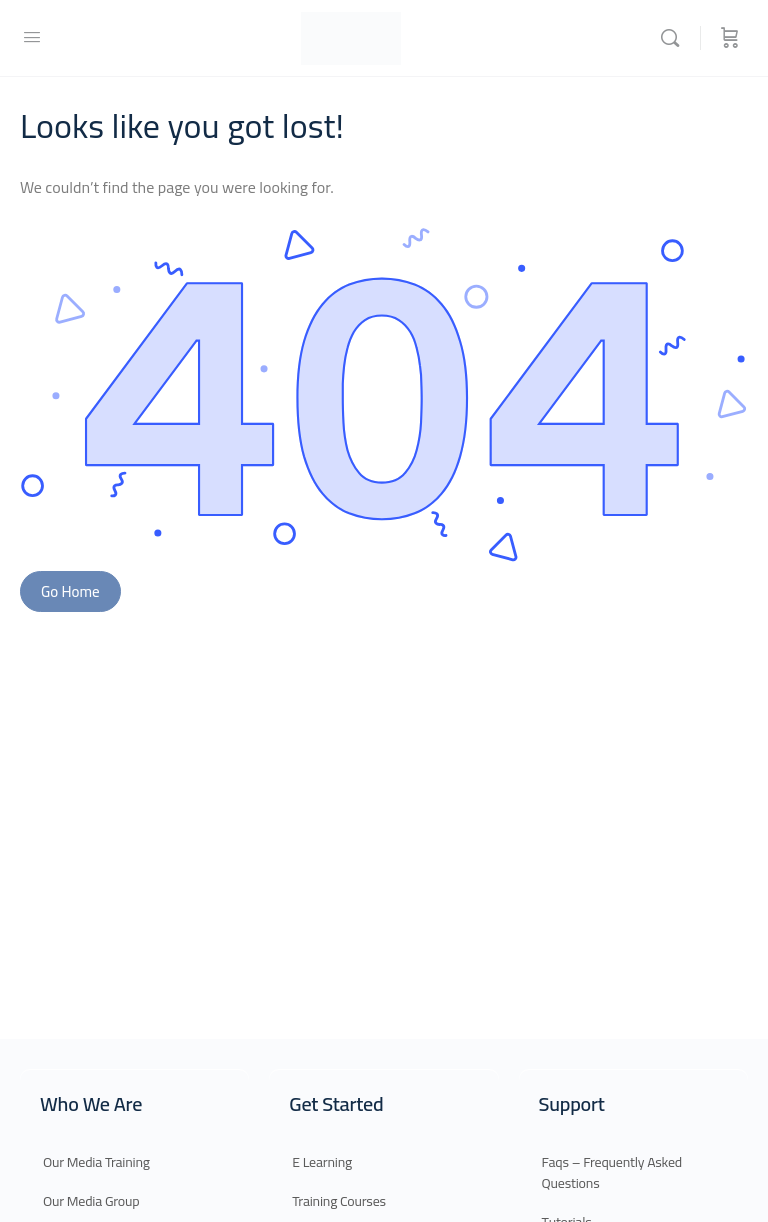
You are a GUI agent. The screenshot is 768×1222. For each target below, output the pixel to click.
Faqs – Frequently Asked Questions (612, 1172)
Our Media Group (91, 1201)
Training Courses (339, 1201)
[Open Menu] (32, 36)
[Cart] (730, 38)
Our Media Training (96, 1162)
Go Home (70, 591)
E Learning (322, 1162)
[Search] (675, 38)
